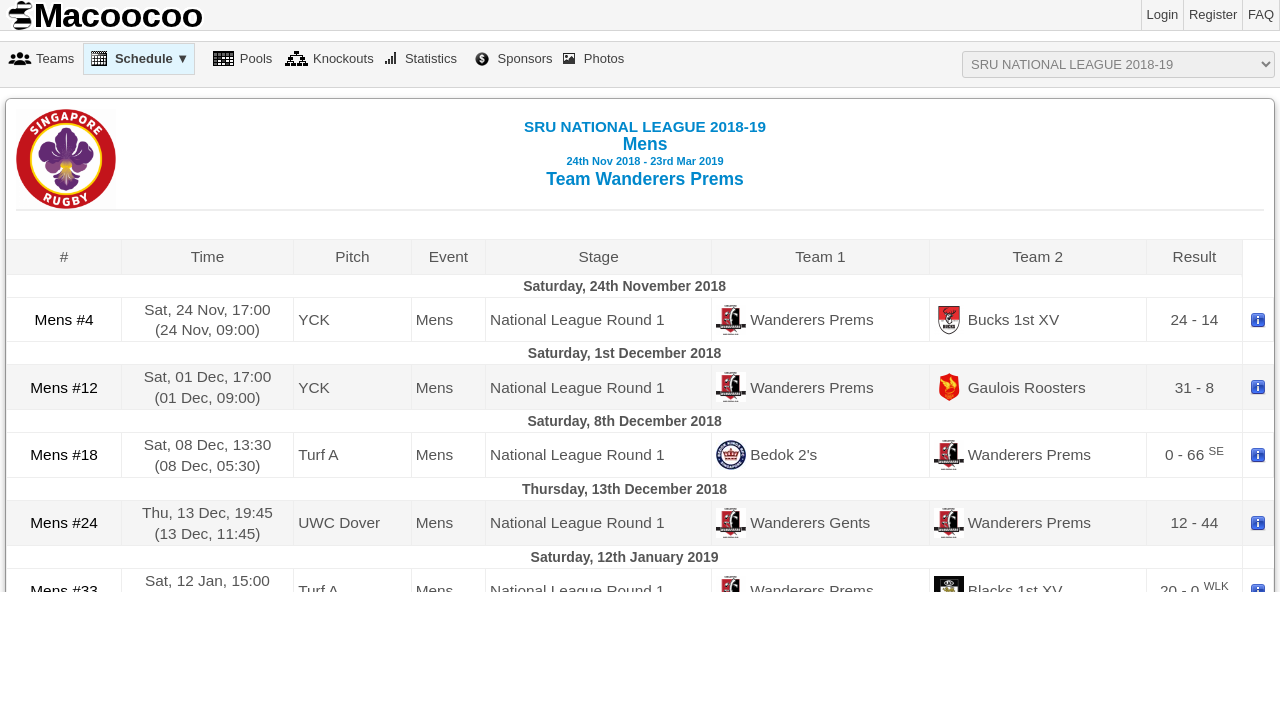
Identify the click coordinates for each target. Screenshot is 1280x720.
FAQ (1261, 14)
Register (1213, 14)
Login (1163, 14)
